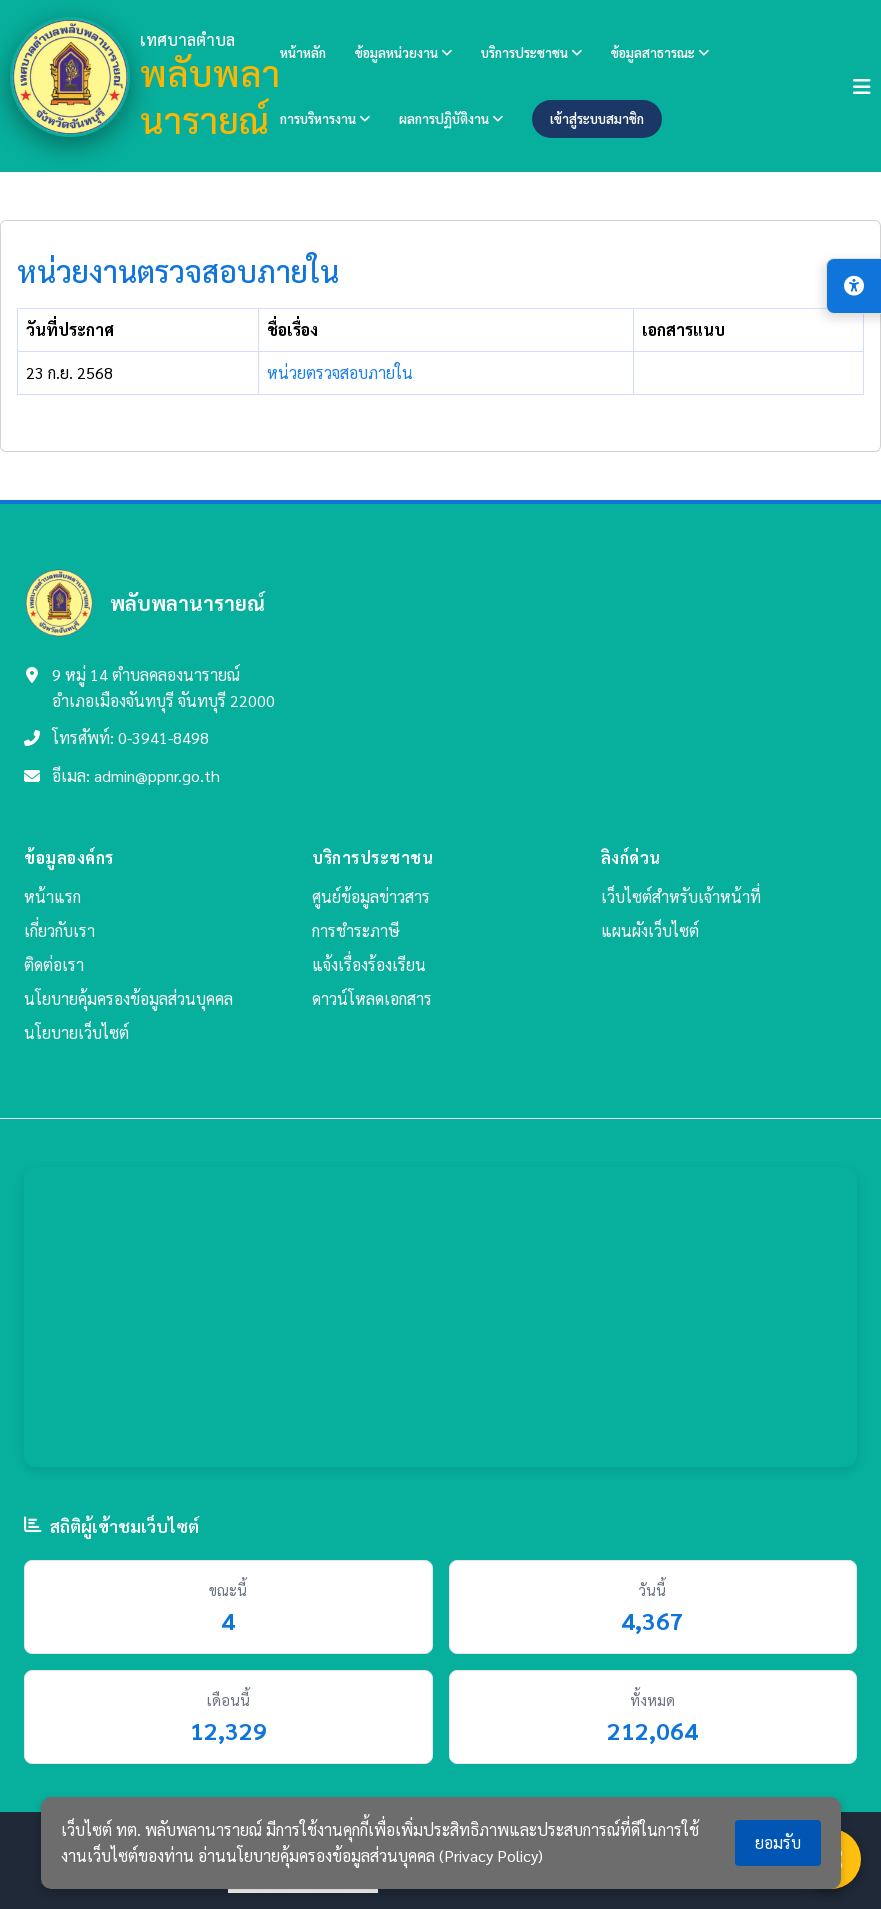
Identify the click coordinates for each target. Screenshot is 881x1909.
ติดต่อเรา (54, 964)
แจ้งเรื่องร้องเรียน (369, 964)
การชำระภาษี (356, 930)
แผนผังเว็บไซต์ (650, 930)
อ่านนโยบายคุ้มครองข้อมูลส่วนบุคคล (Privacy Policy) (370, 1855)
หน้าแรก (52, 896)
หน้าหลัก (303, 52)
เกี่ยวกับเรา (59, 930)
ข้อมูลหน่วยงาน (403, 52)
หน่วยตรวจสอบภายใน (340, 372)
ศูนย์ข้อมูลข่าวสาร (371, 896)
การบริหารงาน (325, 118)
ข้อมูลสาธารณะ (660, 52)
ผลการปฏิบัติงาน (451, 118)
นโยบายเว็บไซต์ (76, 1032)
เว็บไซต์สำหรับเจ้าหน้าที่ (681, 896)
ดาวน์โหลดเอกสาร (372, 998)
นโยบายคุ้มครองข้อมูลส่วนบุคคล (128, 998)
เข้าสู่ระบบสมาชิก (597, 118)
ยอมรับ (778, 1842)
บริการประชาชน (531, 52)
